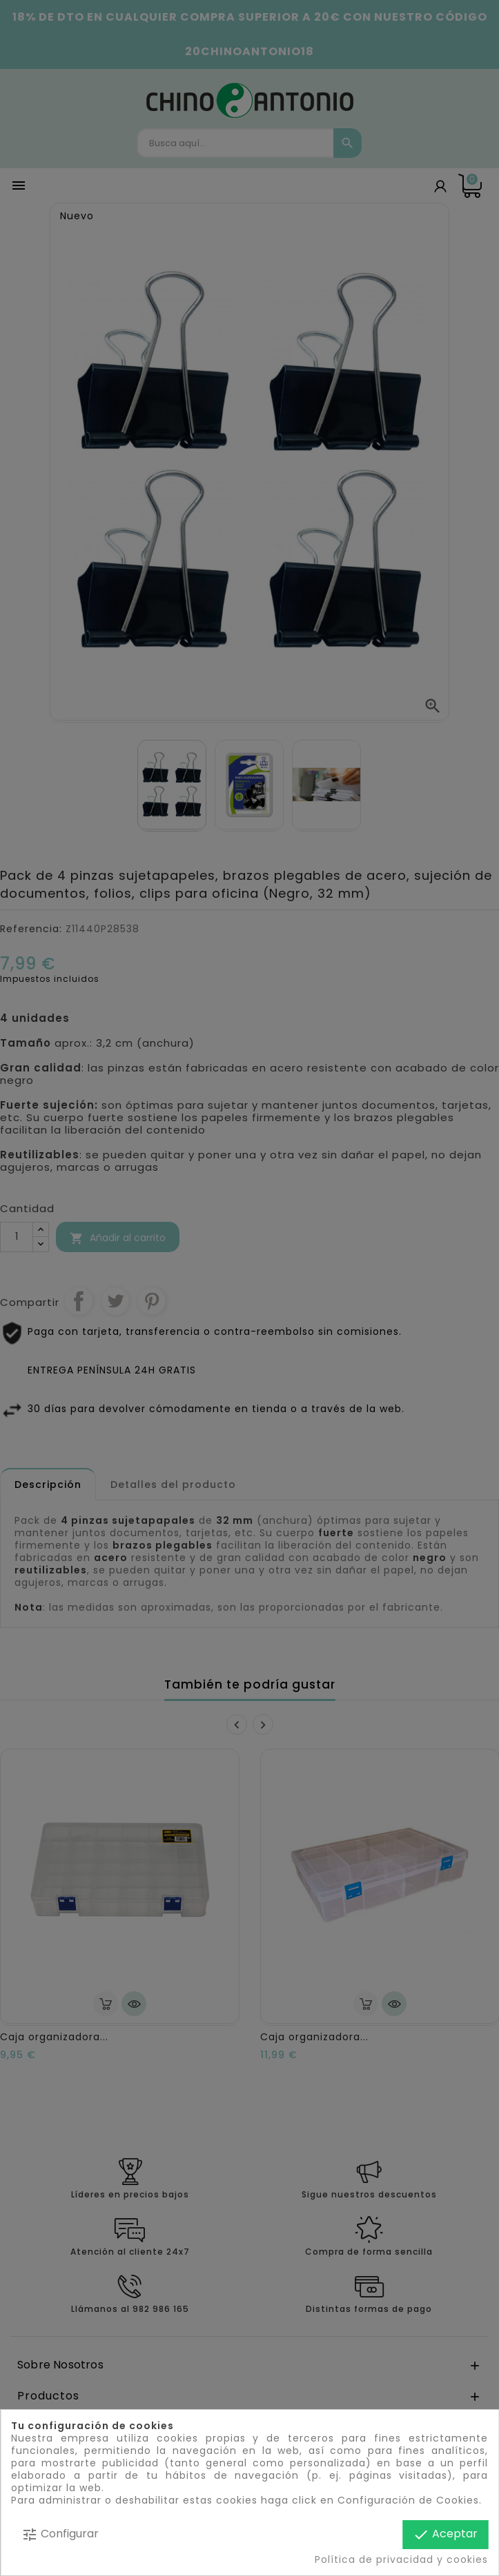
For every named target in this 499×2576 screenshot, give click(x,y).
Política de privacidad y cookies (401, 2559)
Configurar (60, 2534)
